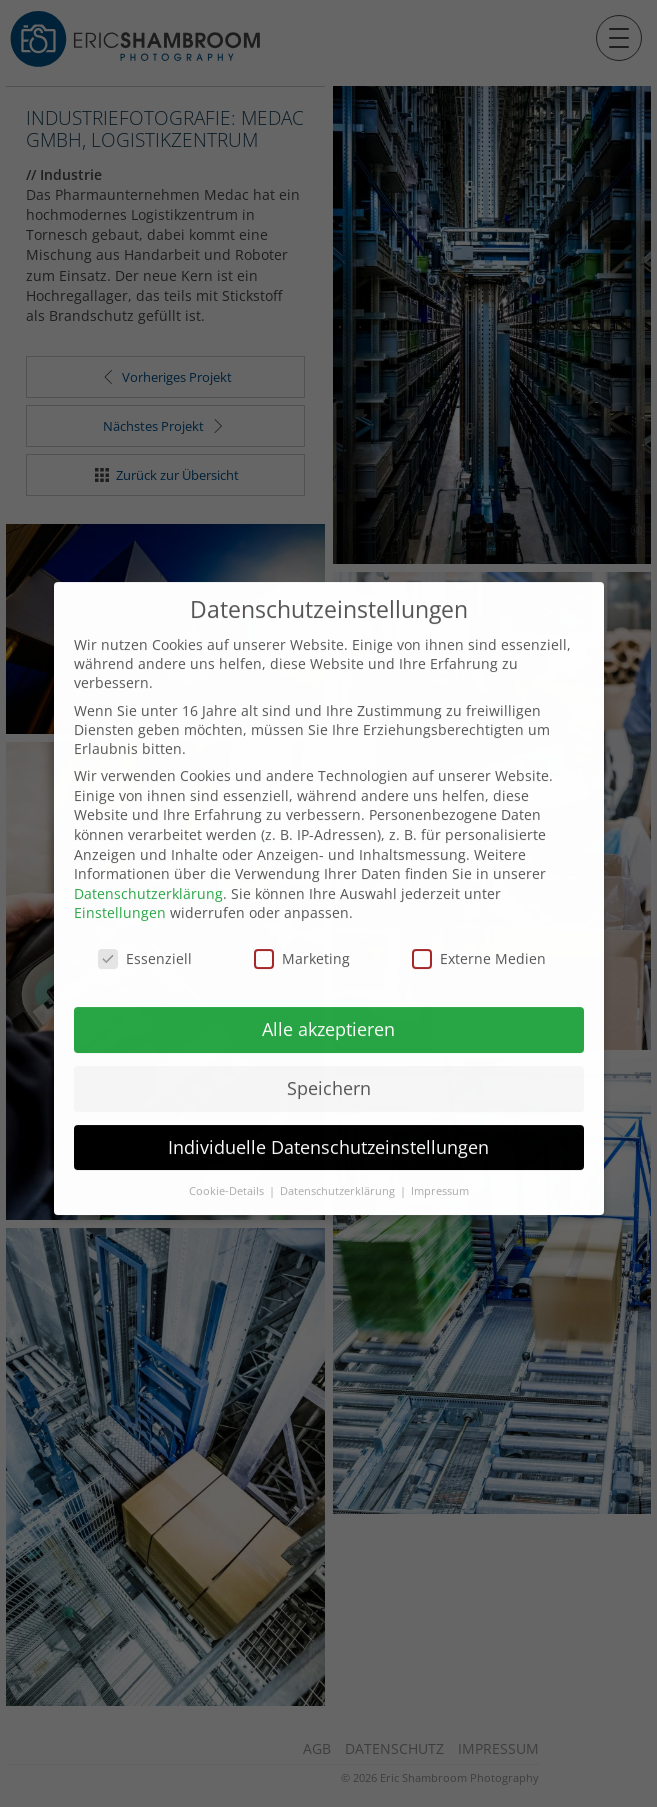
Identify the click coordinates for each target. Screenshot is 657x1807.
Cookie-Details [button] (228, 1177)
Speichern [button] (329, 1074)
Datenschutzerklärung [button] (339, 1177)
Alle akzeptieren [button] (328, 1015)
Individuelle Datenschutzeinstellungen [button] (328, 1133)
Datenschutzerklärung (148, 879)
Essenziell (145, 945)
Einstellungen (120, 899)
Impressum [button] (440, 1177)
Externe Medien (479, 945)
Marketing (302, 945)
